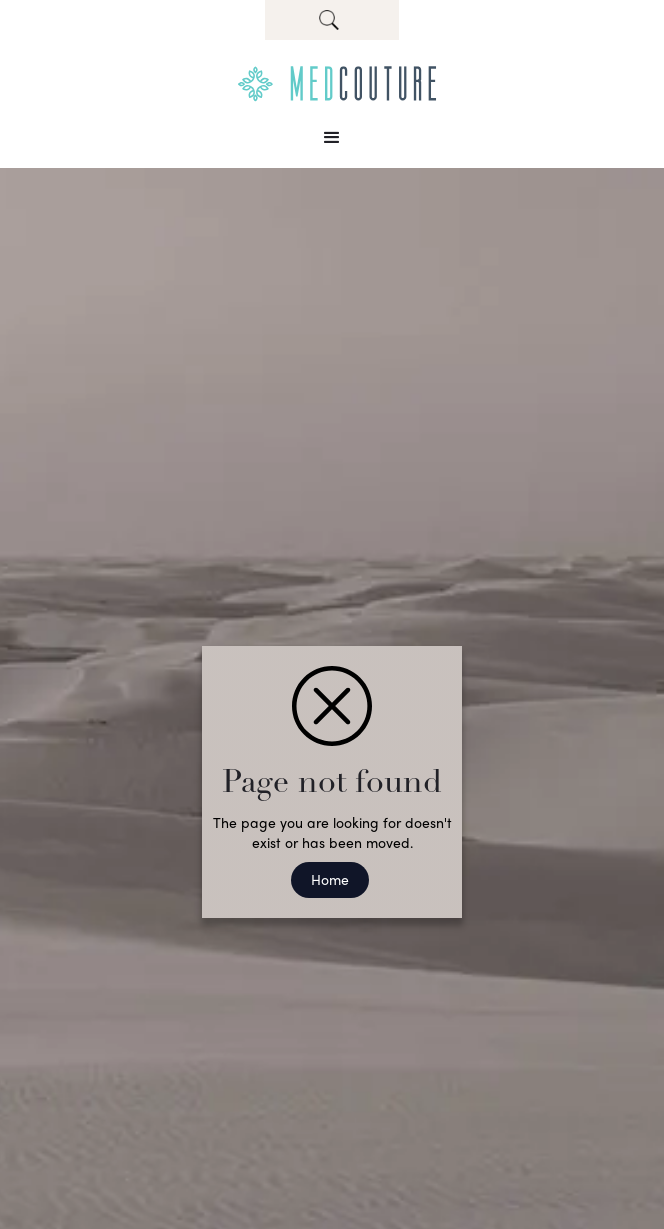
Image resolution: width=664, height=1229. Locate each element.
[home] (332, 84)
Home (330, 879)
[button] (332, 138)
